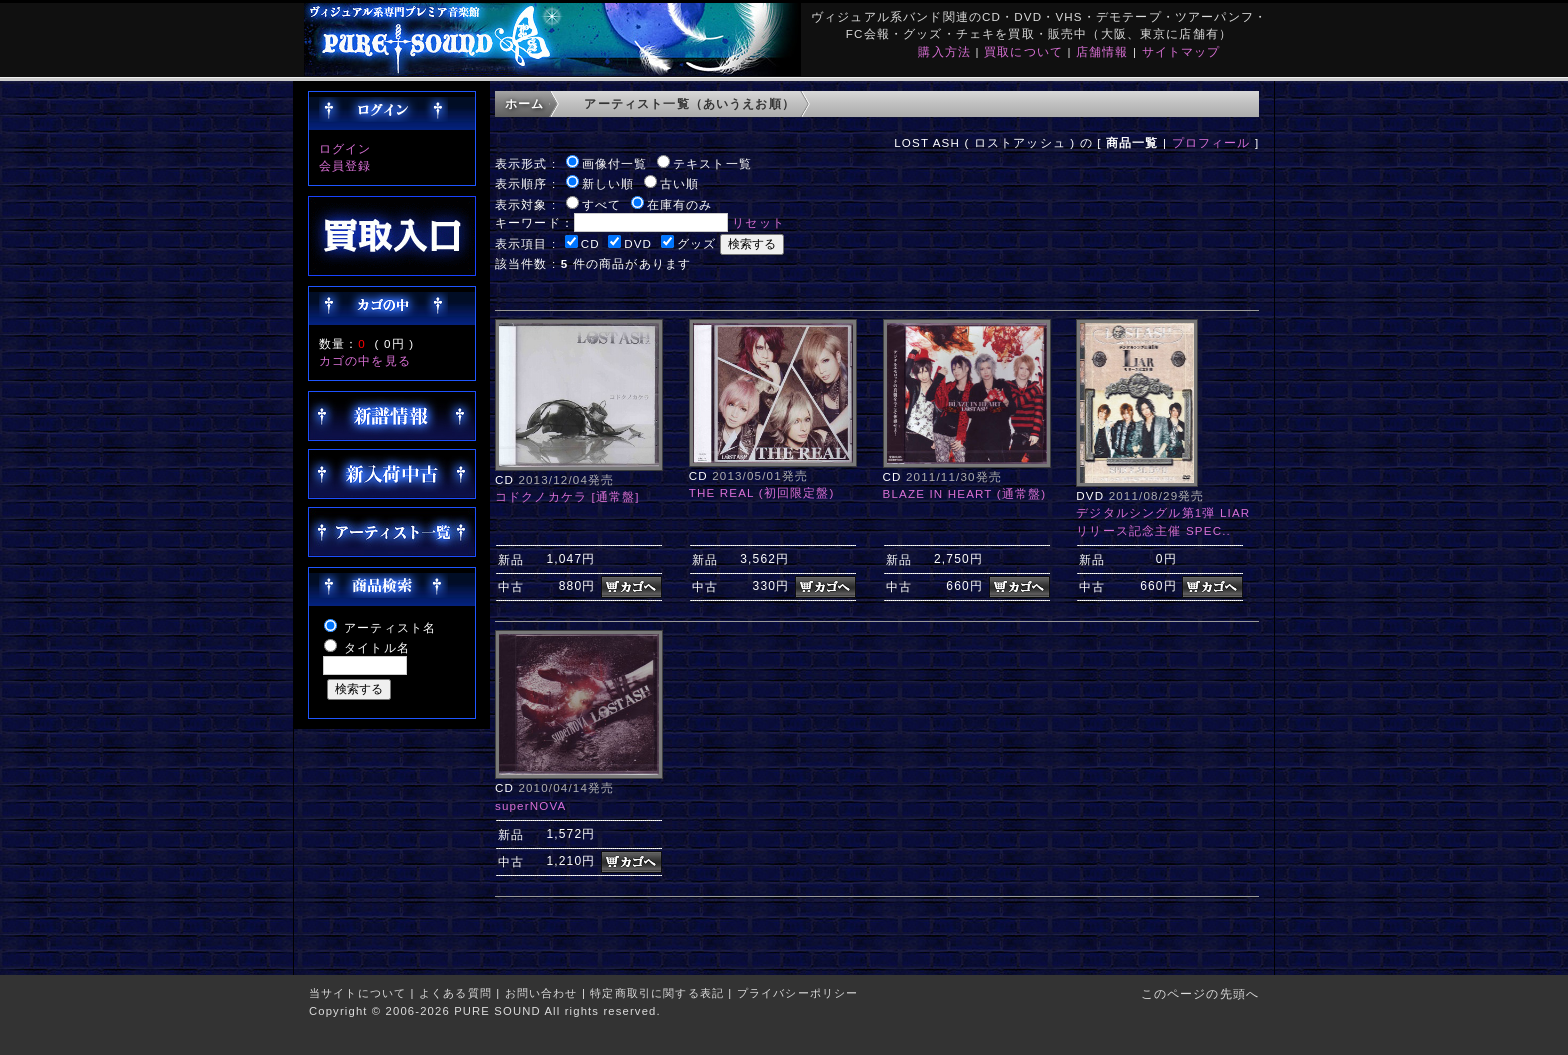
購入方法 (944, 51)
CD (590, 243)
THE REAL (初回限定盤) (762, 492)
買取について (1023, 51)
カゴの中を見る (365, 360)
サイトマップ (1181, 51)
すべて (601, 204)
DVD (638, 243)
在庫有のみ (680, 204)
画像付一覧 (615, 163)
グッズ (696, 243)
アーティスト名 (390, 627)
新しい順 (608, 183)
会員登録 (345, 165)
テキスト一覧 (712, 163)
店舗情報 (1102, 51)
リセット (758, 222)
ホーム (524, 103)
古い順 (679, 183)
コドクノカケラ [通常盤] (567, 496)
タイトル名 (377, 647)
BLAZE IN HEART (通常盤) (965, 493)
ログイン (345, 148)
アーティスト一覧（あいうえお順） (689, 103)
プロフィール (1211, 142)
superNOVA (530, 805)
